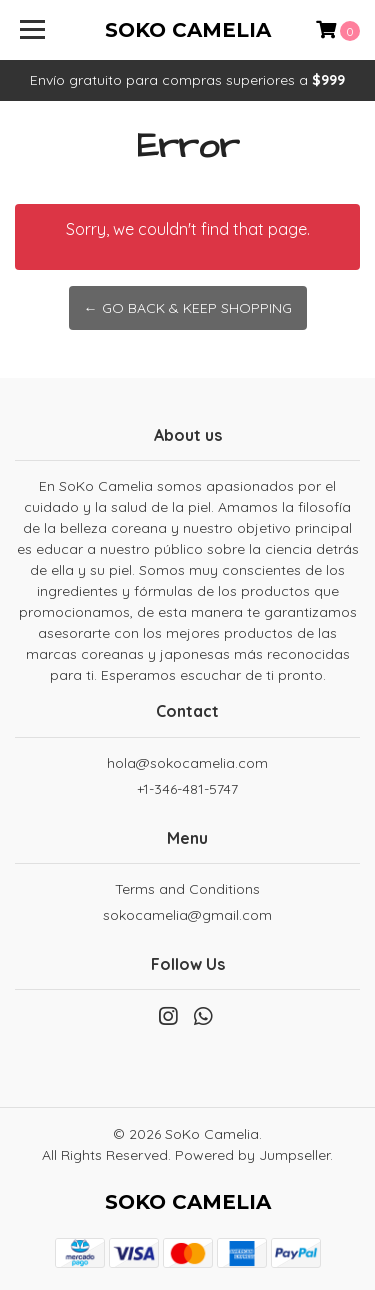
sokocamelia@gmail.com (187, 915)
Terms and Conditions (187, 889)
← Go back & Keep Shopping (188, 308)
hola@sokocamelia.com (187, 763)
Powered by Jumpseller (252, 1155)
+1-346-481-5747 (187, 789)
